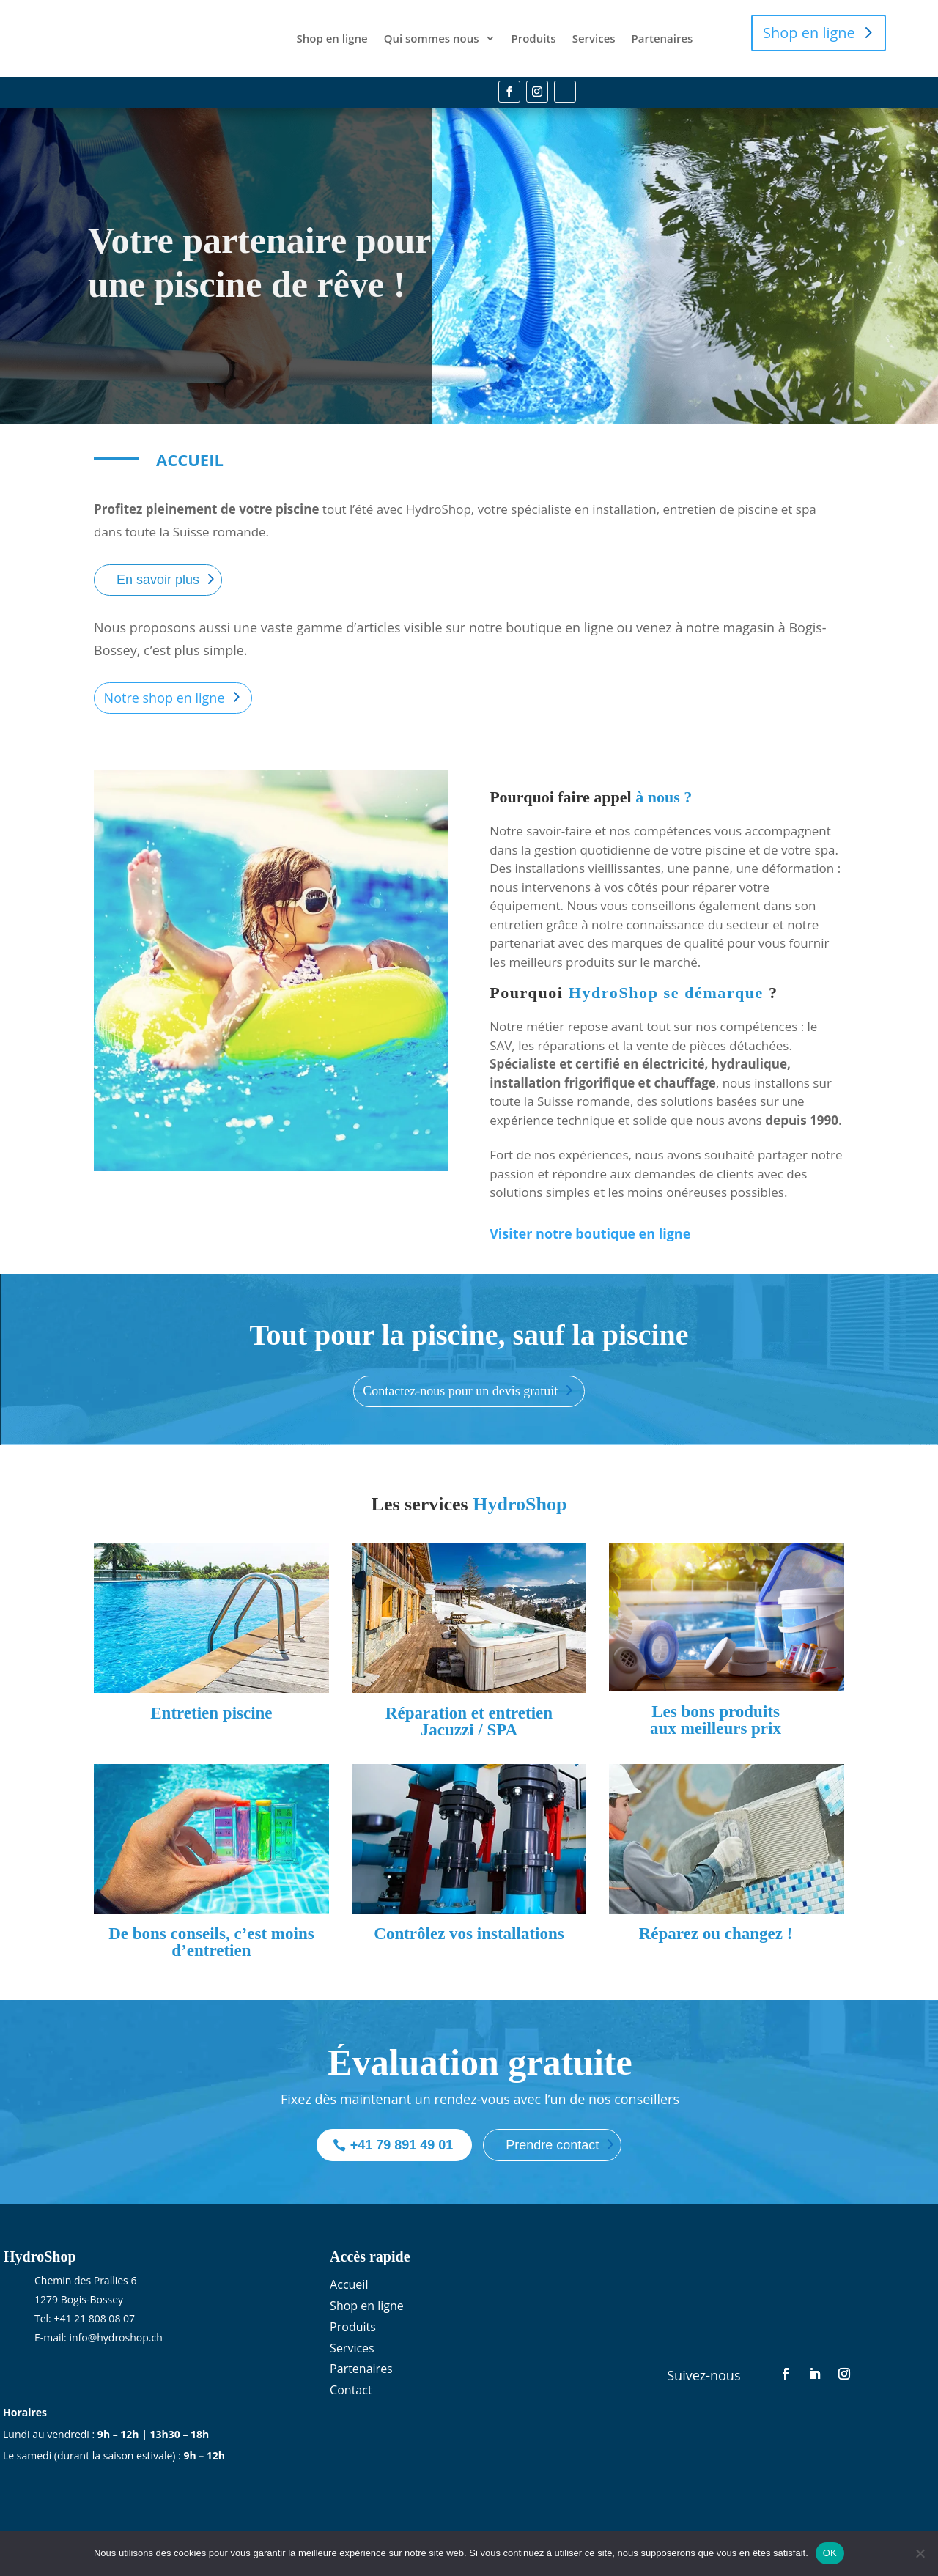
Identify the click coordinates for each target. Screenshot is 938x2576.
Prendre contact (552, 2137)
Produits (534, 34)
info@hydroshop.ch (115, 2330)
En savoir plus (158, 572)
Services (594, 34)
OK (830, 2552)
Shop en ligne (332, 34)
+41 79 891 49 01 (402, 2137)
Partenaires (662, 34)
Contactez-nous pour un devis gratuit (460, 1383)
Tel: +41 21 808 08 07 (84, 2311)
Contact (351, 2382)
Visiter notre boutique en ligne (590, 1226)
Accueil (349, 2277)
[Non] (919, 2553)
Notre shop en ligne (164, 690)
